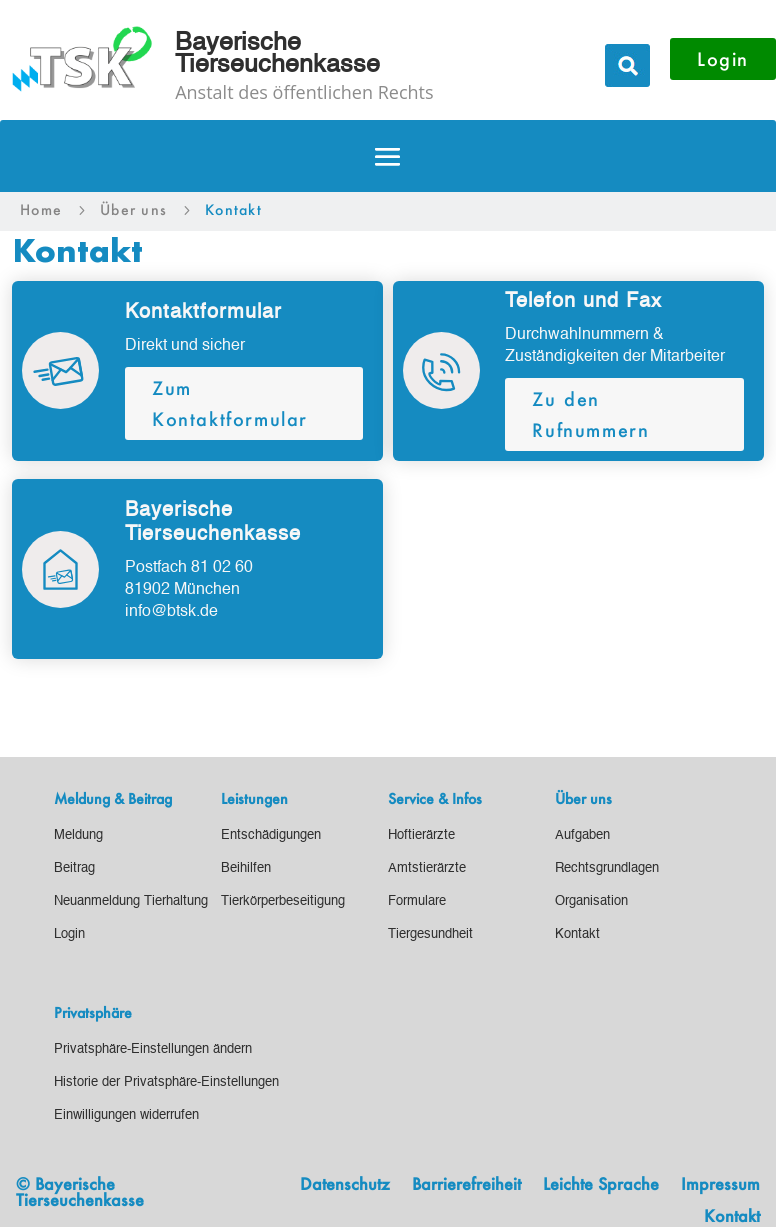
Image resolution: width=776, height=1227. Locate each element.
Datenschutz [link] (345, 1185)
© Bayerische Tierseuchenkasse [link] (80, 1191)
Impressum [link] (720, 1185)
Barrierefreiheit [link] (466, 1185)
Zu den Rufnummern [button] (590, 414)
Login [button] (723, 59)
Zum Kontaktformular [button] (230, 403)
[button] (388, 157)
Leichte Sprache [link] (601, 1185)
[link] (41, 210)
